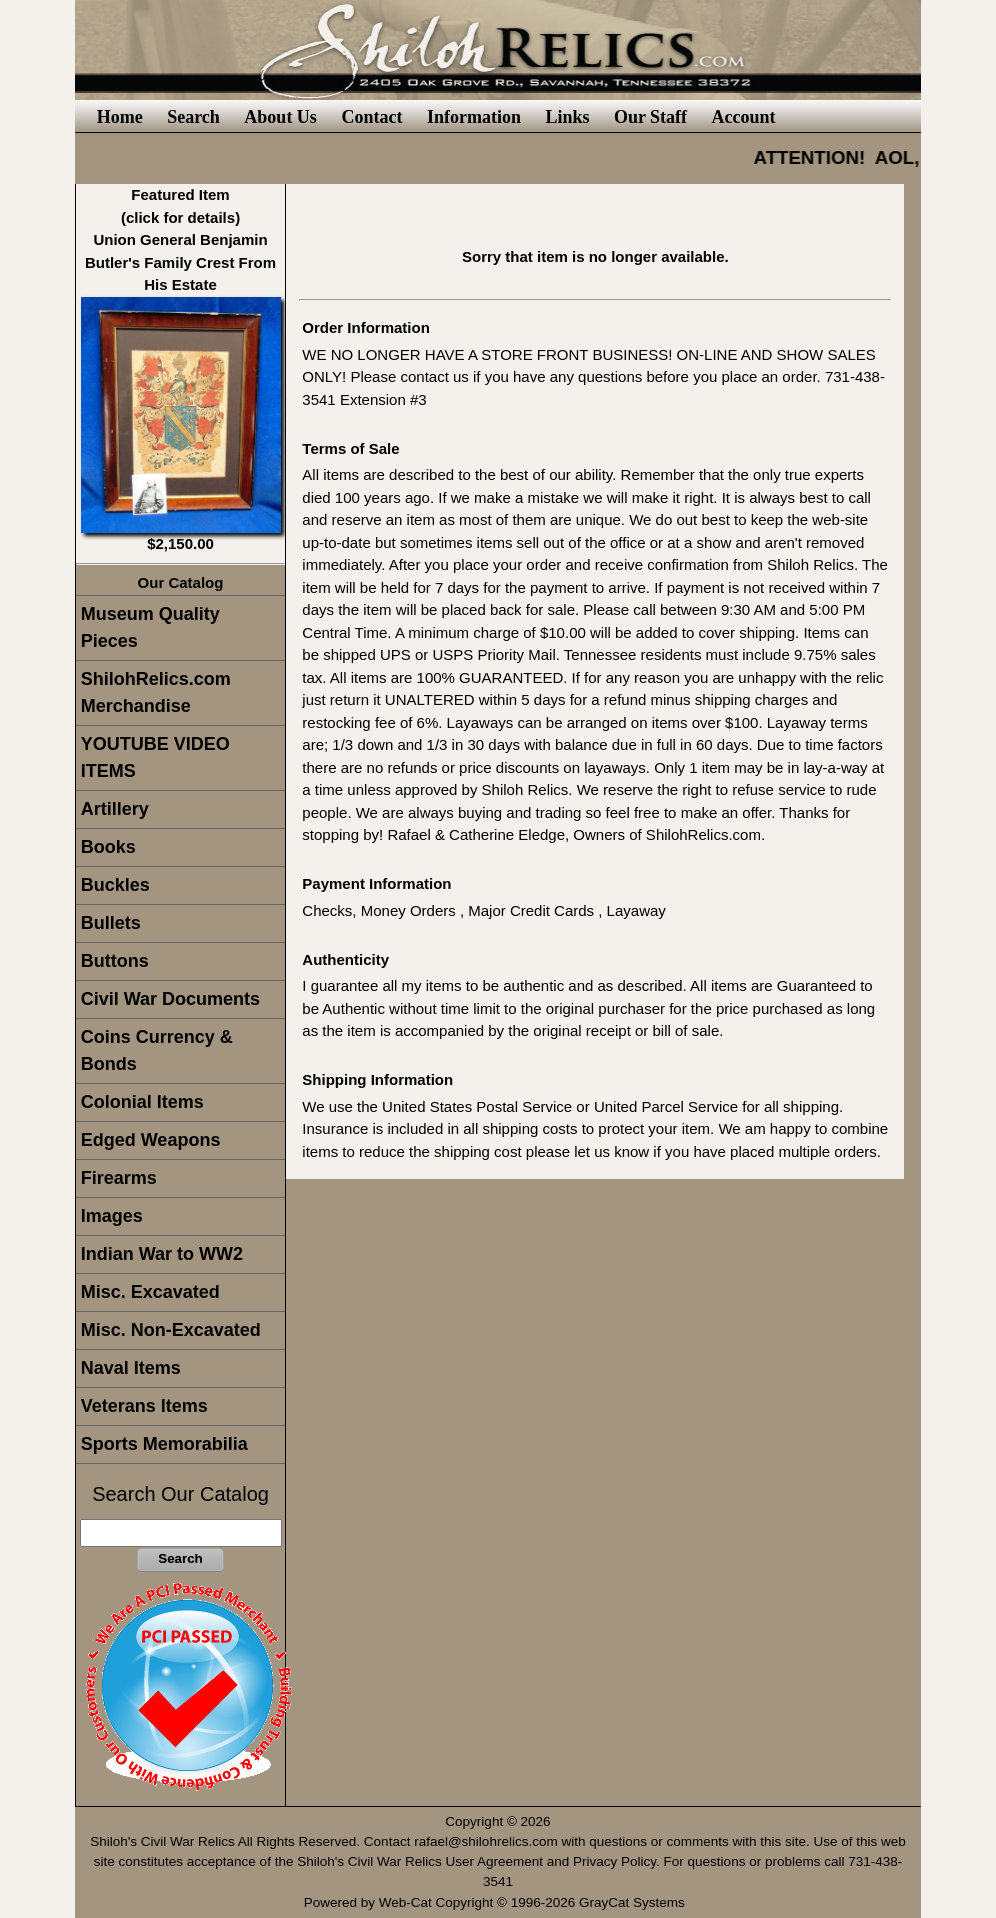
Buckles (115, 885)
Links (567, 117)
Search (193, 117)
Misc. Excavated (150, 1292)
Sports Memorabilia (164, 1444)
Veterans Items (144, 1406)
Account (744, 117)
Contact (371, 117)
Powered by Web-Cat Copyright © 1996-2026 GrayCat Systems (498, 1902)
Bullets (111, 923)
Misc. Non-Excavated (171, 1330)
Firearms (119, 1178)
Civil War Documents (170, 999)
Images (112, 1216)
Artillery (115, 809)
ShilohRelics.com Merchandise (156, 692)
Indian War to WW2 (162, 1254)
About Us (280, 117)
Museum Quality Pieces (150, 627)
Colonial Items (142, 1102)
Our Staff (650, 117)
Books (108, 847)
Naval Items (131, 1368)
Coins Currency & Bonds (157, 1050)
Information (474, 117)
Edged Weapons (151, 1140)
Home (120, 117)
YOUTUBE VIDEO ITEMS (155, 757)
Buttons (115, 961)
